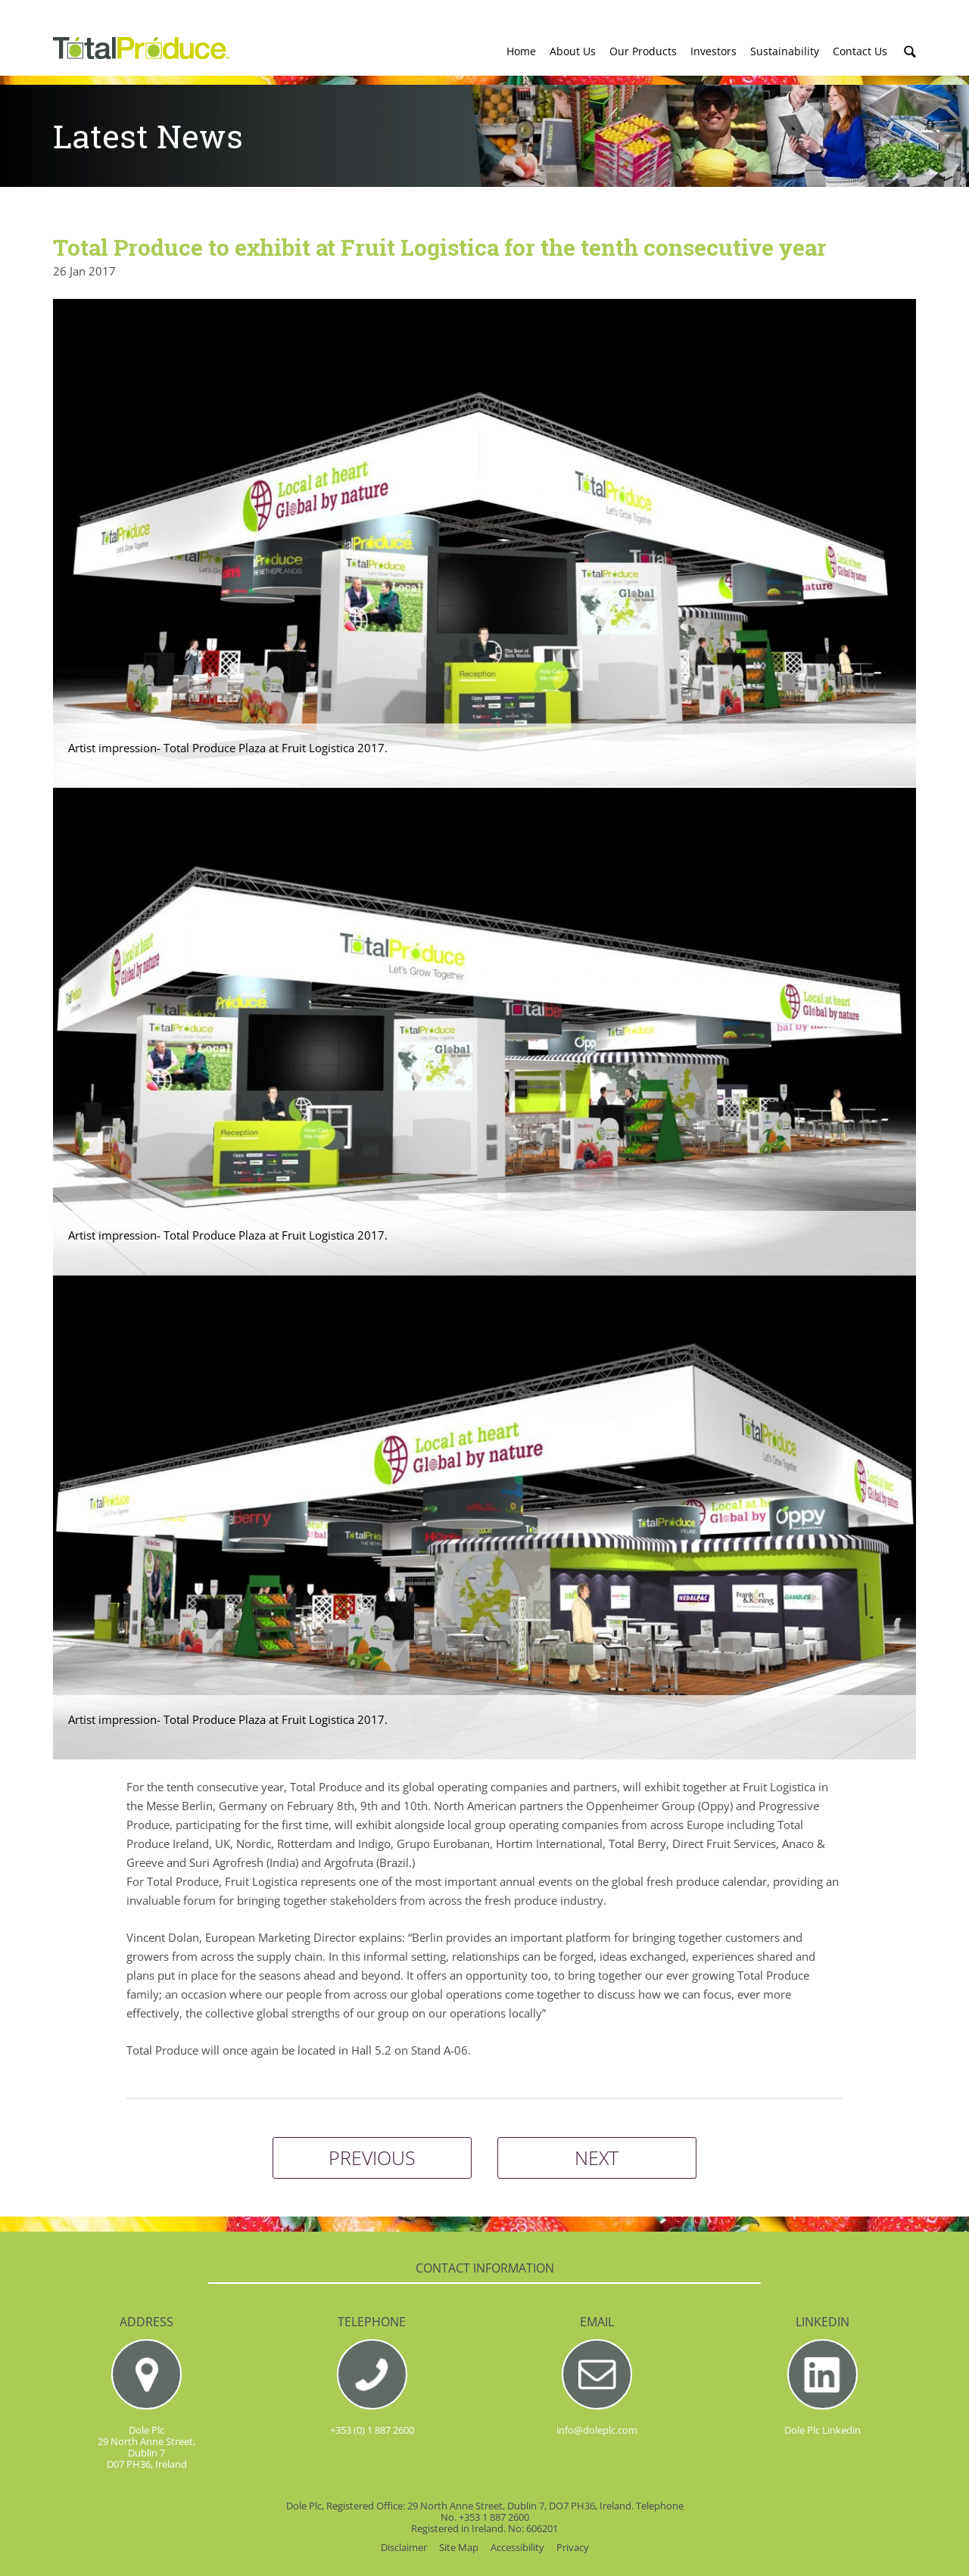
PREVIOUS (372, 2157)
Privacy (572, 2547)
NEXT (596, 2157)
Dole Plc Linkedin (822, 2430)
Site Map (458, 2547)
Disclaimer (404, 2547)
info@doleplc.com (596, 2430)
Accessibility (517, 2547)
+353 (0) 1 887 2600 (372, 2430)
